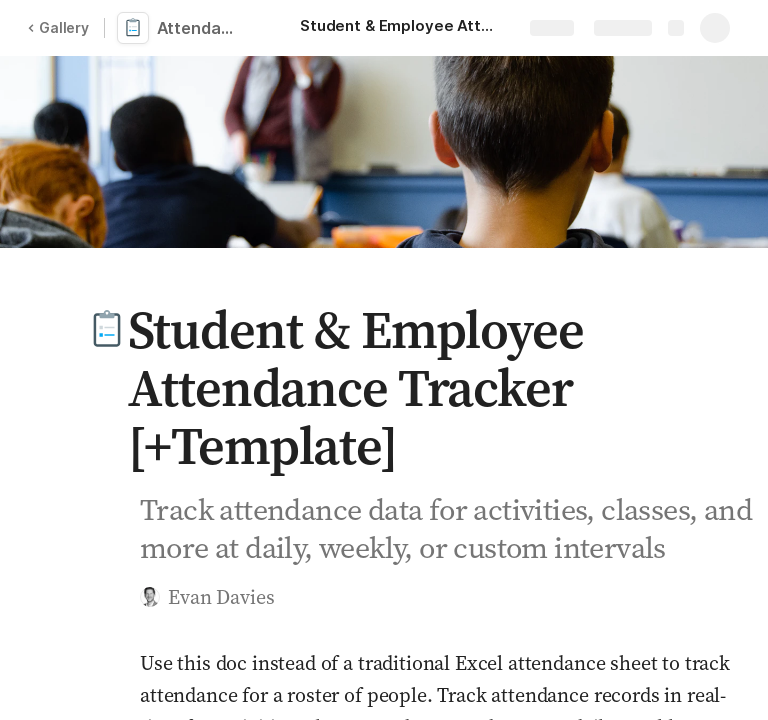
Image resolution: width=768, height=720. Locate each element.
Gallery (58, 27)
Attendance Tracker (202, 28)
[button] (107, 330)
